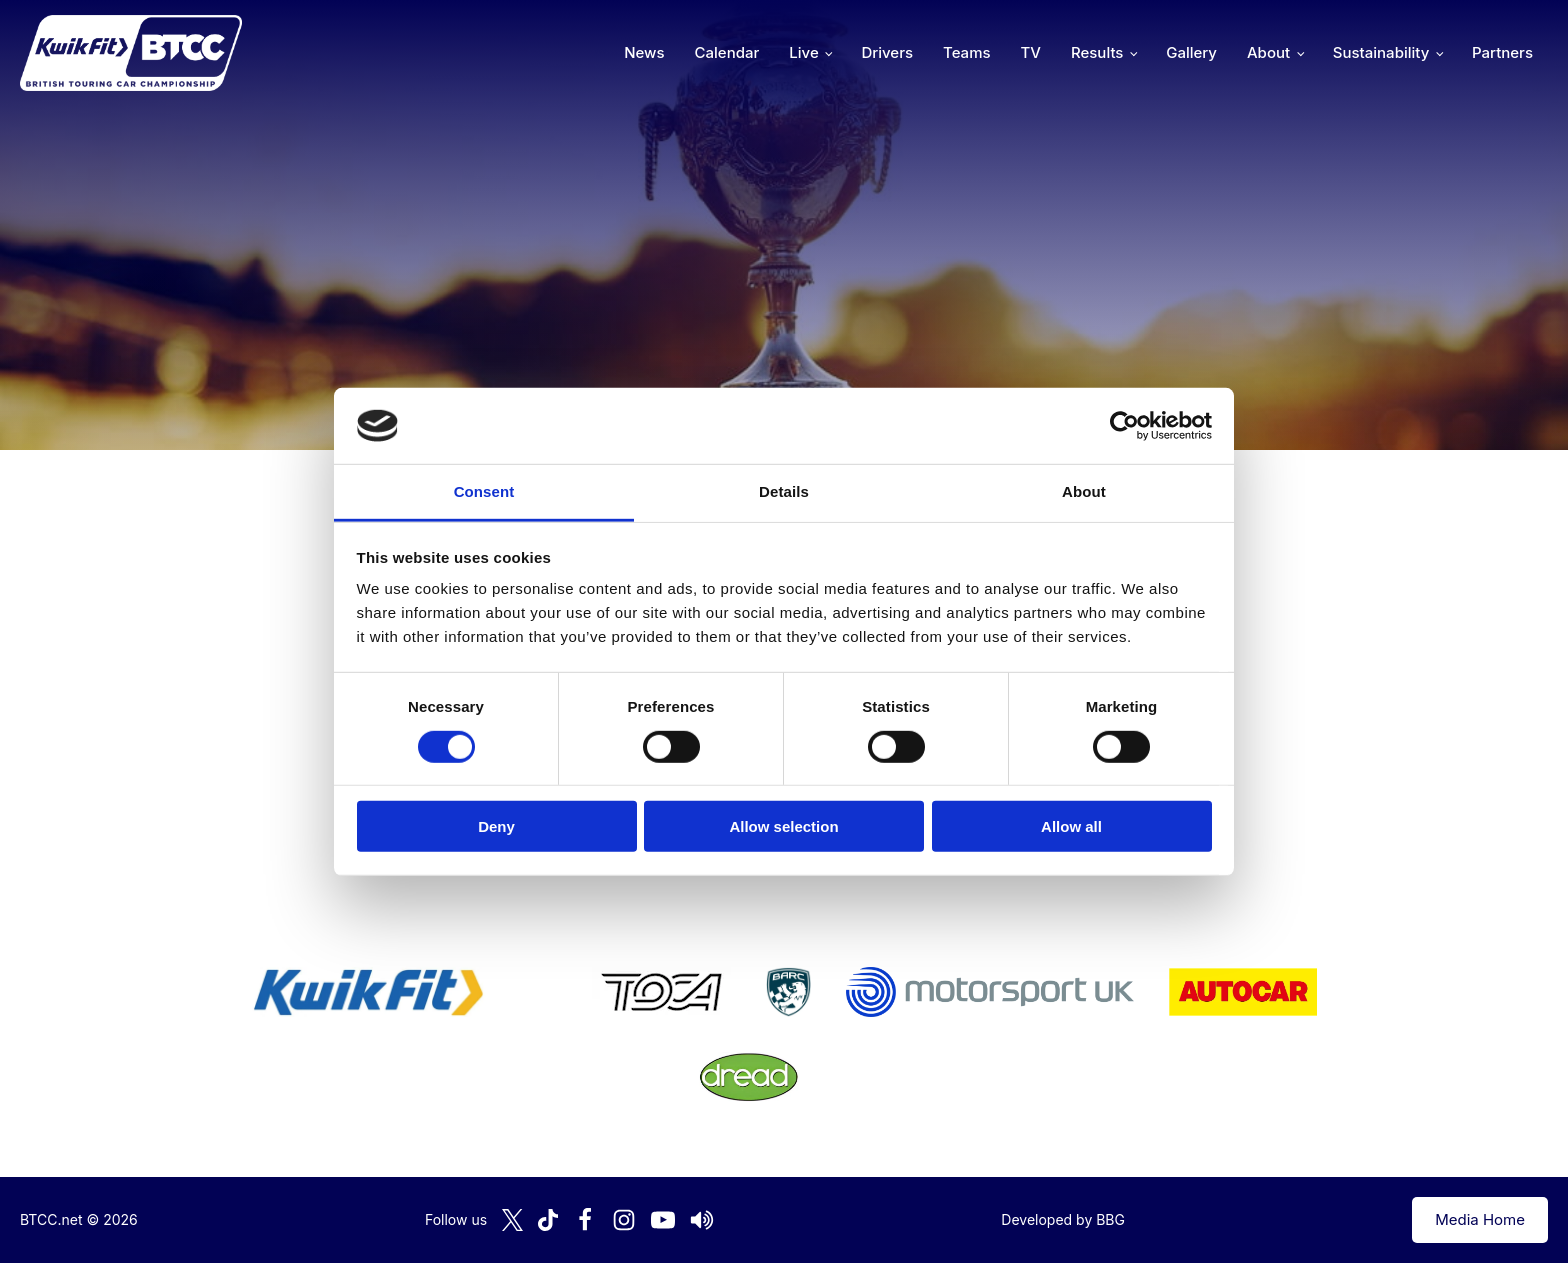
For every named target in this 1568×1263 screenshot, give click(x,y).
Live (803, 52)
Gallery (1191, 52)
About (1268, 52)
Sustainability (1381, 52)
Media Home (1480, 1219)
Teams (967, 52)
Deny (496, 826)
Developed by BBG (1063, 1219)
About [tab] (1084, 491)
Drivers (887, 52)
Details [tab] (784, 491)
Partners (1502, 52)
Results (1097, 52)
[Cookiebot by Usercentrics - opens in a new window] (1124, 426)
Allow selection (783, 826)
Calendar (727, 52)
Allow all (1071, 826)
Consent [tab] (484, 491)
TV (1031, 52)
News (644, 52)
